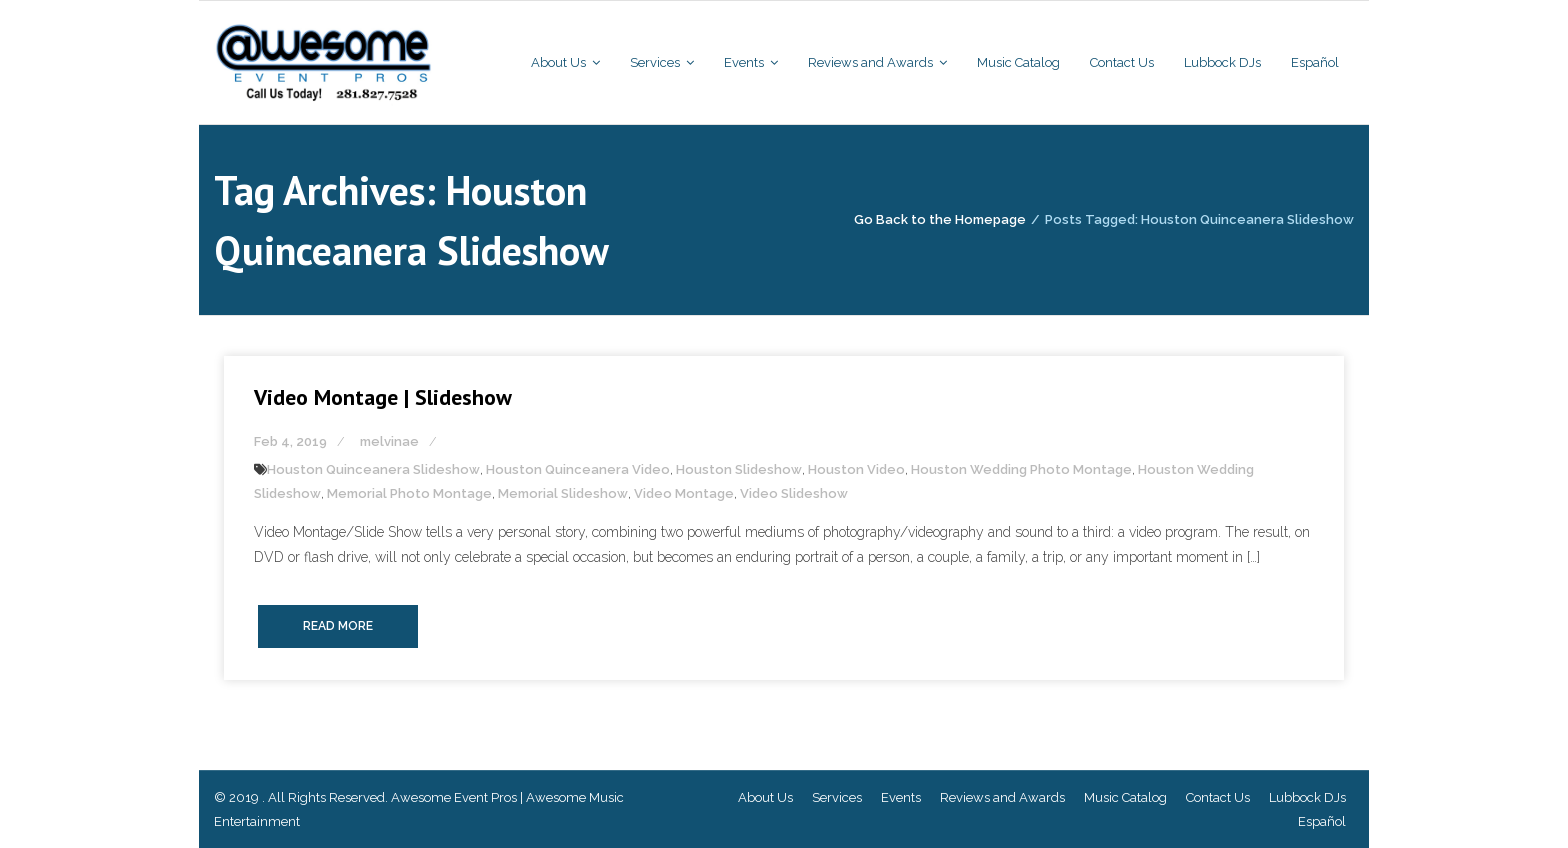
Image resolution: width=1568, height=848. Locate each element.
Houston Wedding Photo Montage (1021, 469)
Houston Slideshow (739, 469)
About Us (765, 797)
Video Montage (684, 493)
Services (837, 797)
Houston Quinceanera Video (578, 469)
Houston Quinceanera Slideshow (373, 469)
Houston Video (856, 469)
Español (1322, 821)
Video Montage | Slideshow (383, 397)
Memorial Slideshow (563, 493)
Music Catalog (1125, 797)
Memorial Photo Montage (409, 493)
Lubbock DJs (1307, 797)
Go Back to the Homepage (940, 219)
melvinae (389, 441)
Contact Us (1218, 797)
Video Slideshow (794, 493)
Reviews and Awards (1002, 797)
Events (901, 797)
